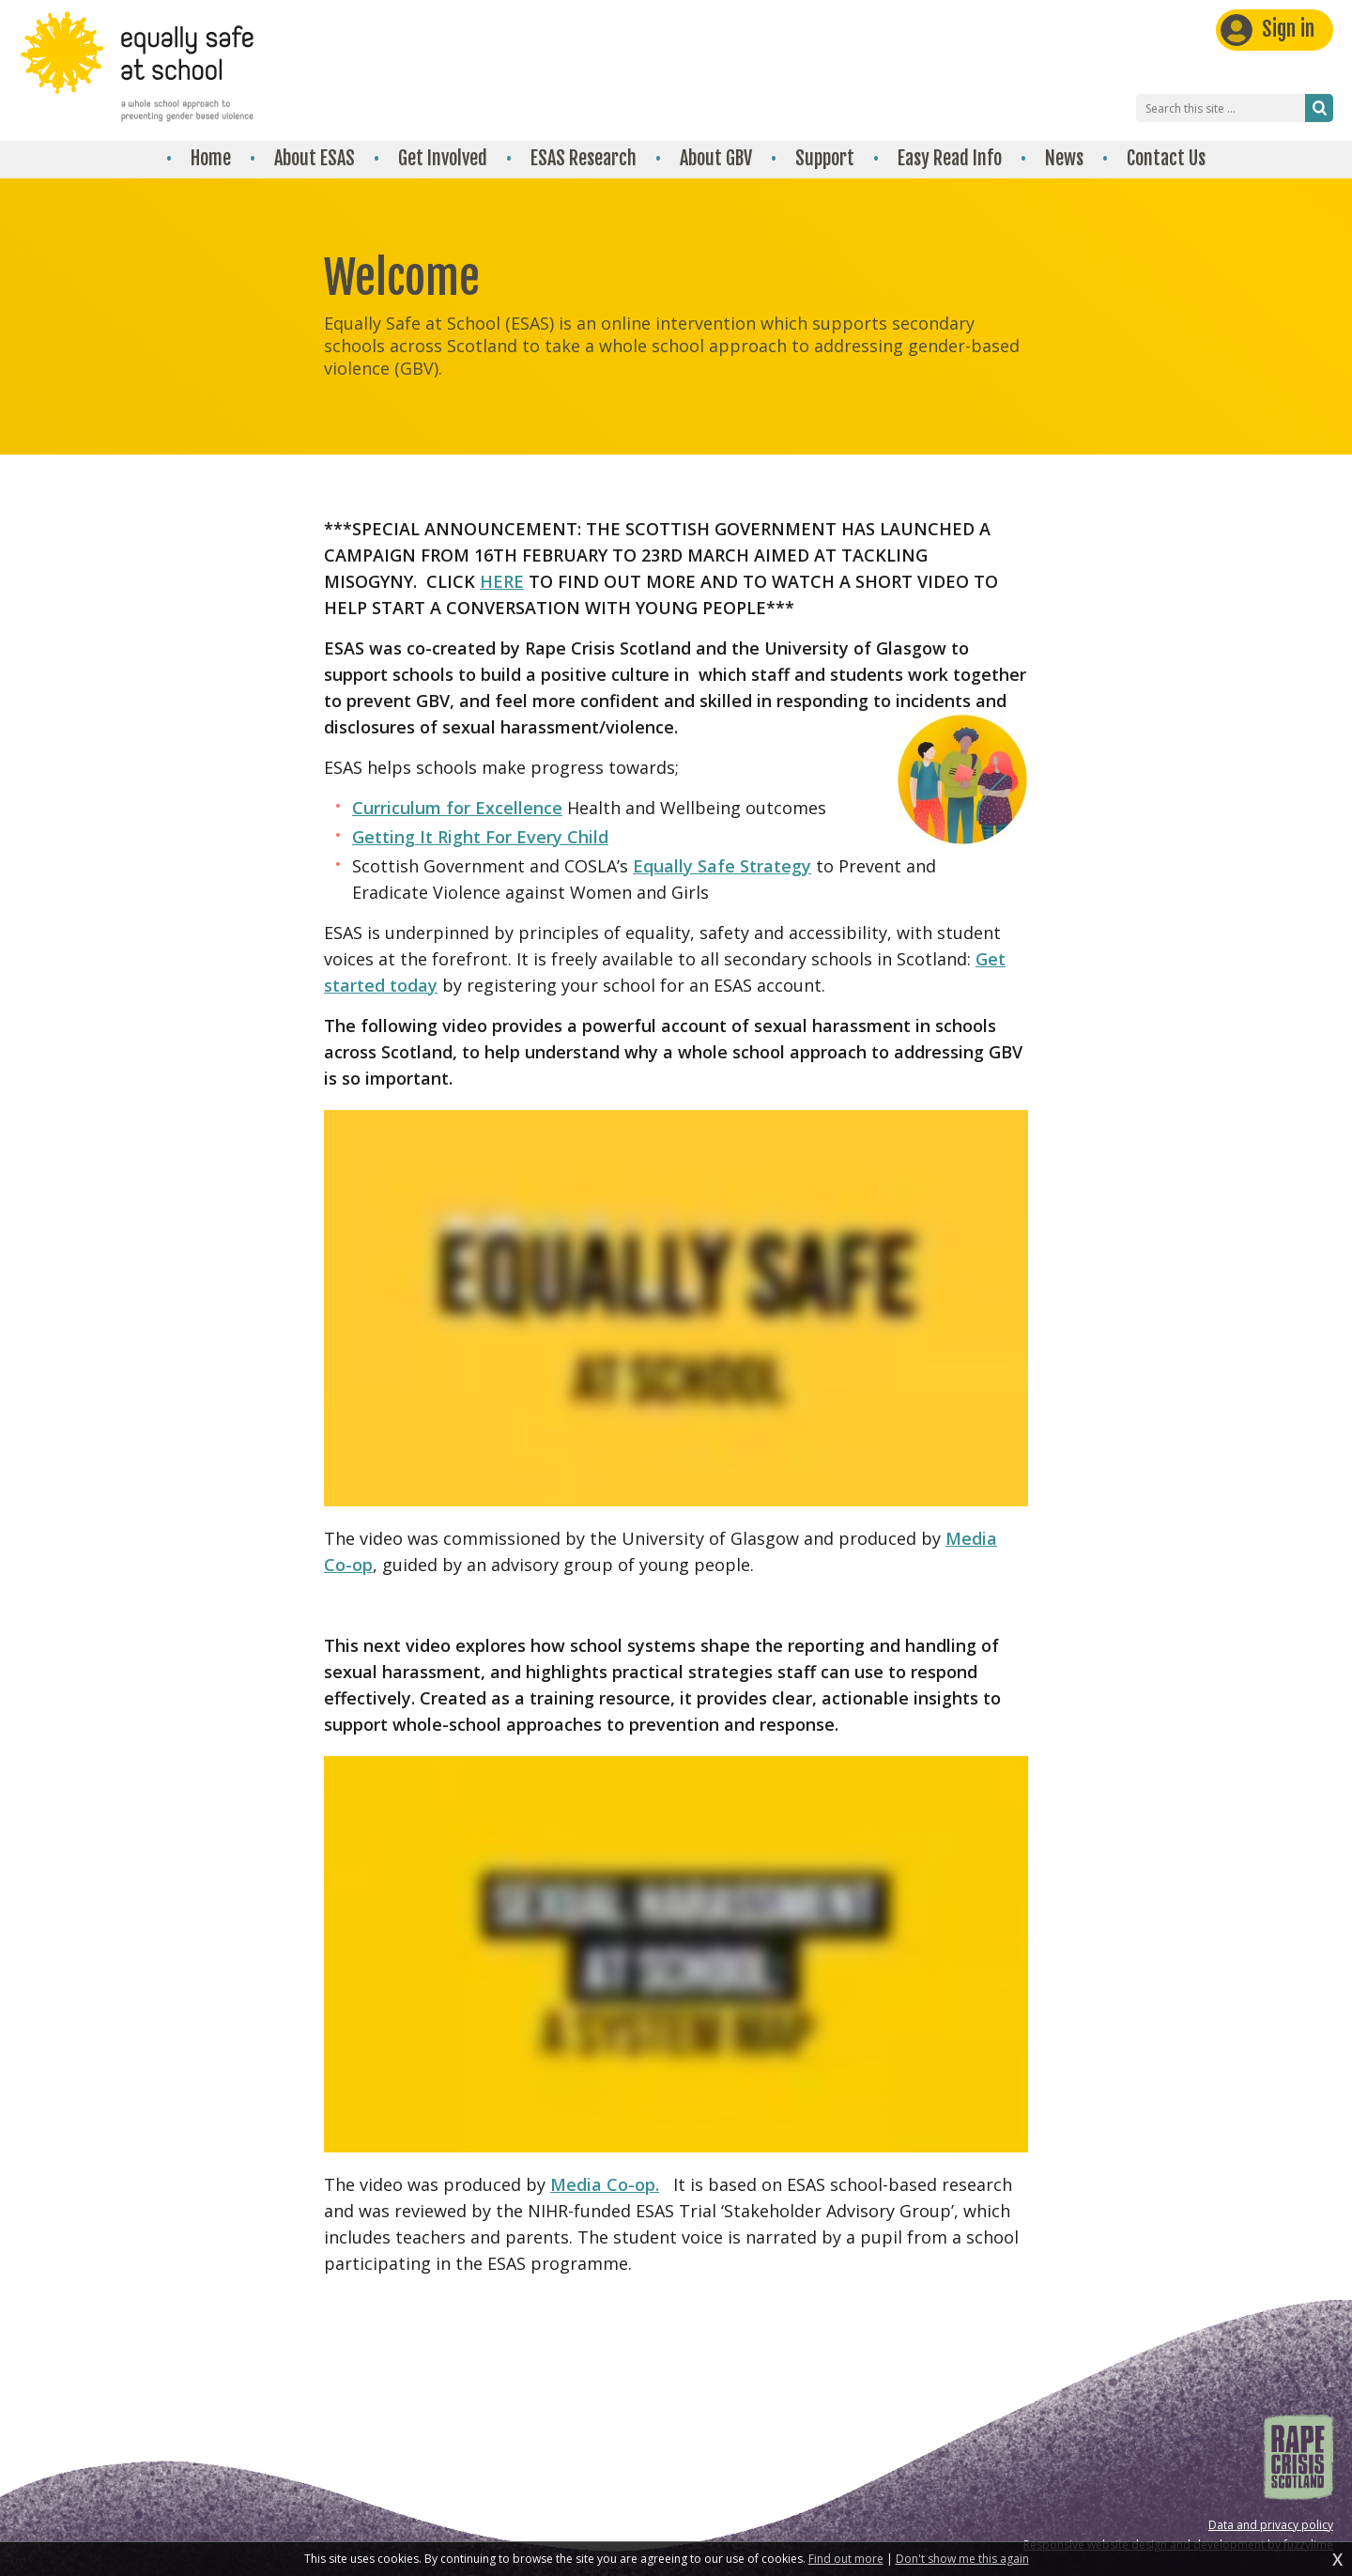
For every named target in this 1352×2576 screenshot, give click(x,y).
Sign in (1288, 28)
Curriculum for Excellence (457, 807)
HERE (502, 581)
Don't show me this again (962, 2559)
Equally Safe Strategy (722, 866)
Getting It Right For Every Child (480, 836)
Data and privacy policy (1270, 2525)
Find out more (845, 2559)
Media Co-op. (604, 2184)
